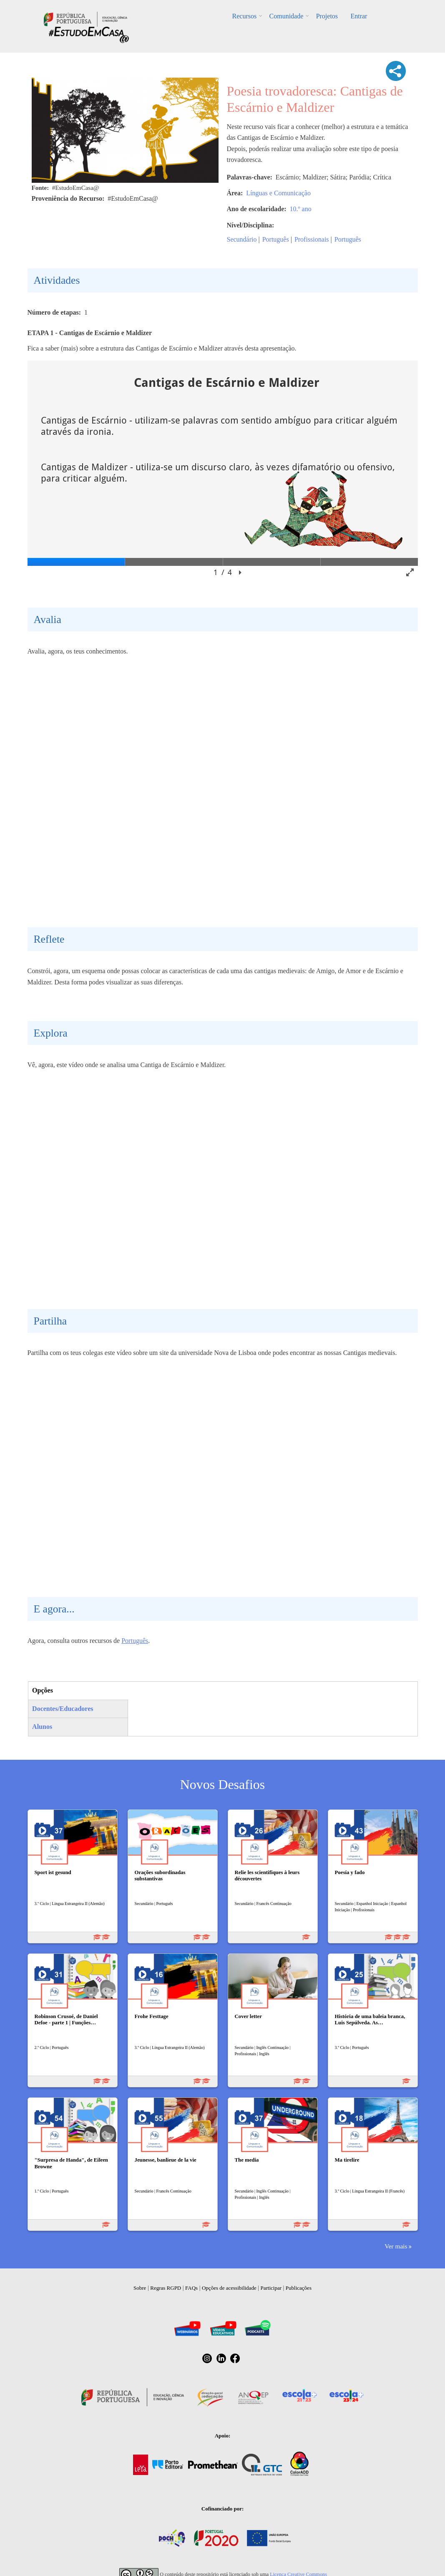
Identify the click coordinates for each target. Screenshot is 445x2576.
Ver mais (396, 2246)
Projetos (326, 16)
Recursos (244, 16)
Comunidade (286, 16)
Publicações (299, 2288)
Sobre (139, 2288)
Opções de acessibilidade (229, 2288)
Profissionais (311, 239)
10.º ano (301, 208)
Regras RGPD (165, 2288)
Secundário (242, 239)
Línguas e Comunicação (278, 193)
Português (275, 239)
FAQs (191, 2288)
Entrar (358, 16)
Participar (271, 2288)
